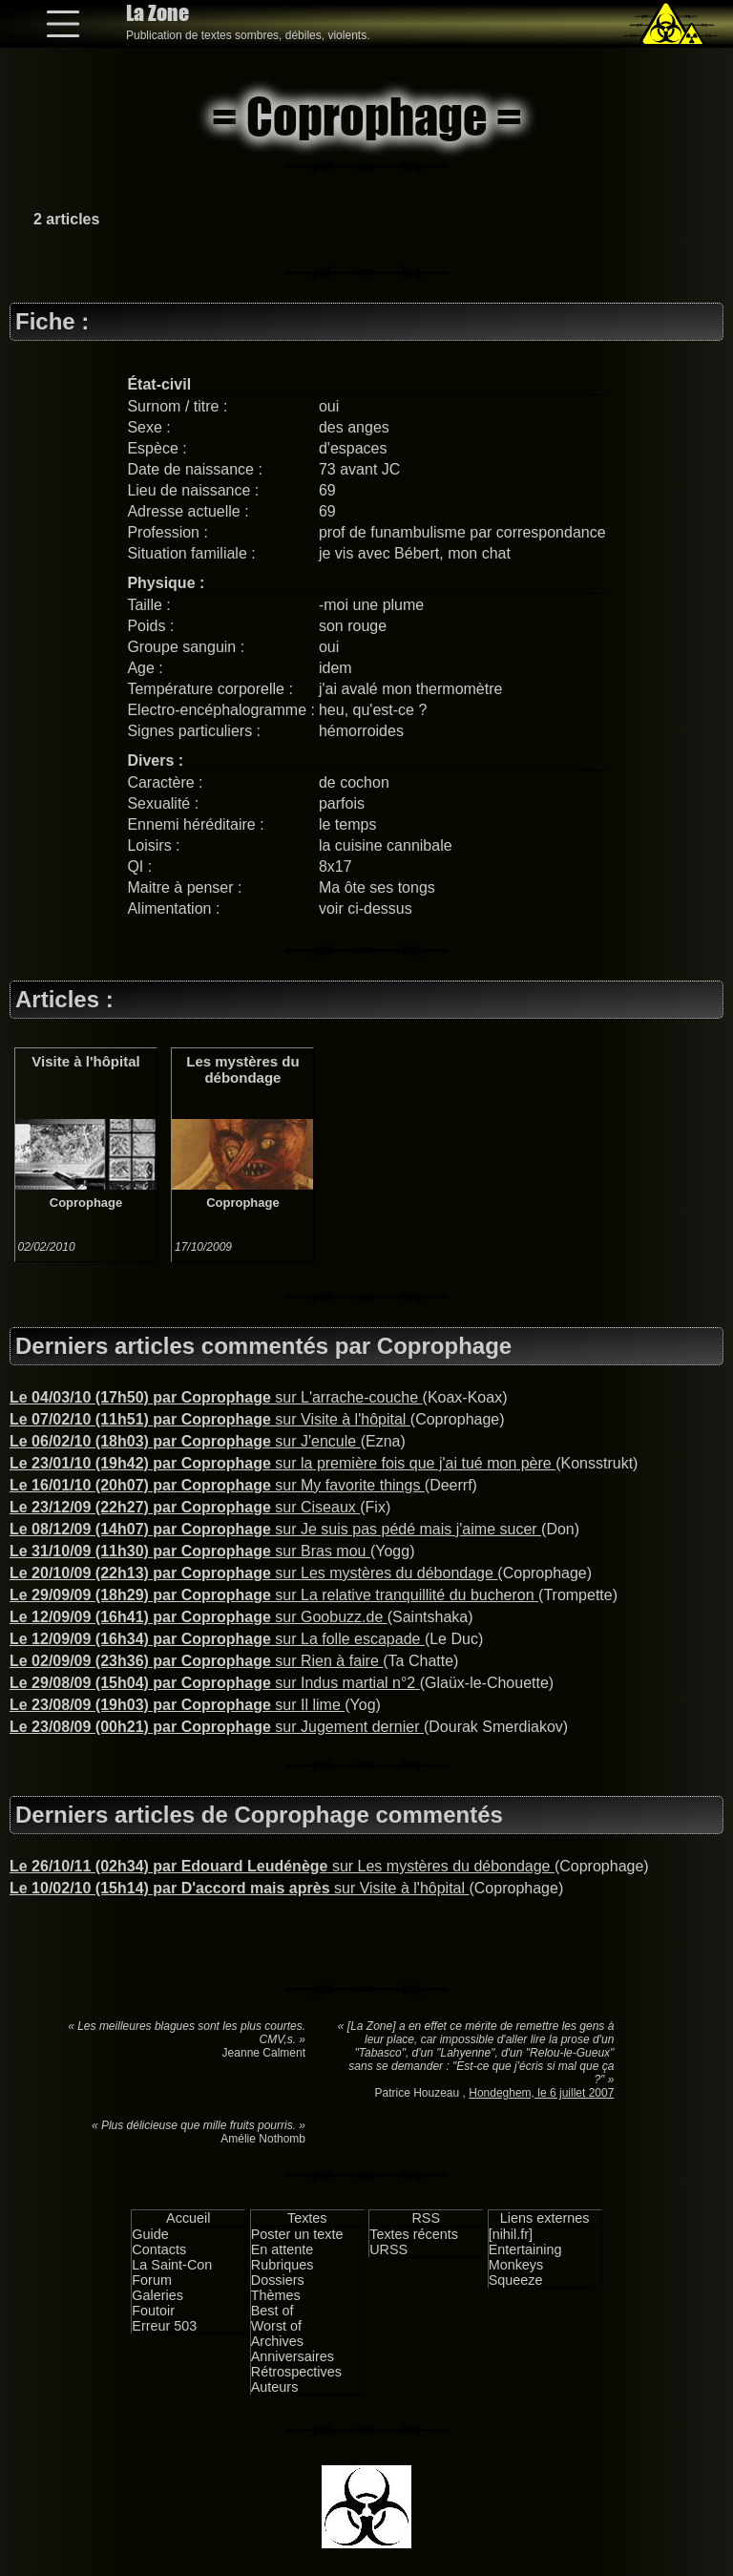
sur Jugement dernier (217, 1727)
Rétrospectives (296, 2371)
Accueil (188, 2218)
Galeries (157, 2295)
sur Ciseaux (185, 1507)
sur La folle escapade (217, 1639)
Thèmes (276, 2295)
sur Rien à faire (196, 1661)
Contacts (159, 2249)
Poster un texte (297, 2234)
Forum (152, 2280)
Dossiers (277, 2280)
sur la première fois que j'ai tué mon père (282, 1463)
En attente (282, 2249)
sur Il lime (177, 1705)
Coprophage (86, 1202)
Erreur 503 (164, 2325)
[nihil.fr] (511, 2234)
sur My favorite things (217, 1485)
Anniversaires (292, 2356)
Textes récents (413, 2234)
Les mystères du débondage (242, 1069)
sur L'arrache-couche (216, 1397)
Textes (307, 2218)
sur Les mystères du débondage (253, 1573)
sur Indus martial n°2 (215, 1683)
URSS (388, 2249)
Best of (272, 2310)
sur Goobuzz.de (198, 1617)
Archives (277, 2341)
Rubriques (282, 2264)
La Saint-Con (172, 2264)
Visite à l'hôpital (85, 1061)
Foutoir (153, 2310)
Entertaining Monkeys (525, 2257)
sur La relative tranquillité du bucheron (274, 1595)
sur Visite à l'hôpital (210, 1419)
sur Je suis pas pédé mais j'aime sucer (275, 1529)
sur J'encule (185, 1441)
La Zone (157, 13)
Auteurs (275, 2387)
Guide (150, 2234)
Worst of (276, 2325)
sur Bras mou (190, 1551)
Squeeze (516, 2280)
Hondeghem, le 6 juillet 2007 (541, 2093)
